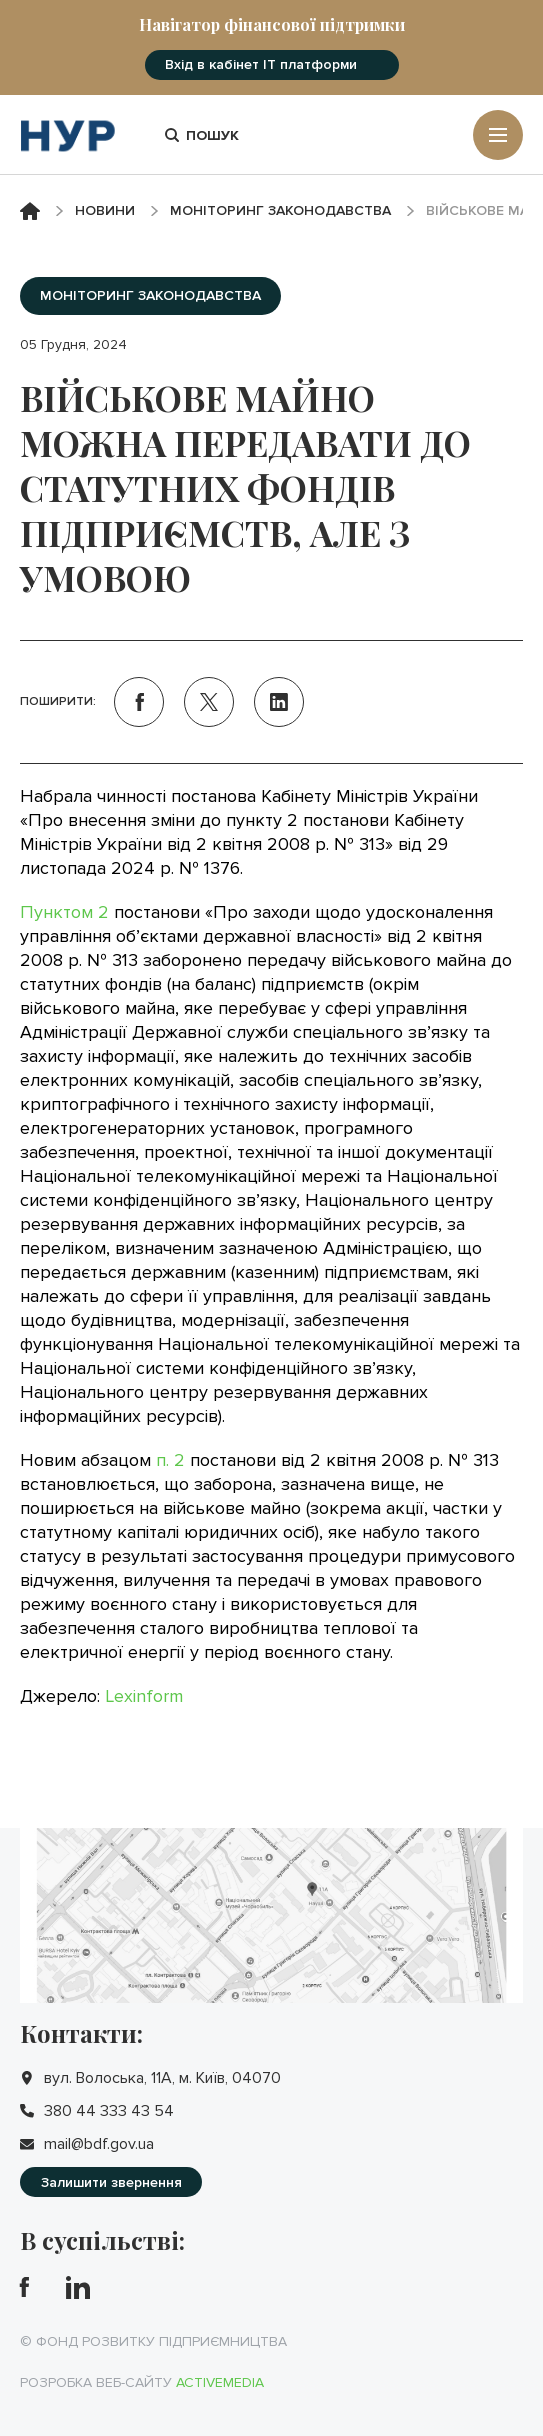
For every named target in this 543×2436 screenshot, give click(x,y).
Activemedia (220, 2382)
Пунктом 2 (64, 912)
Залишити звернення (111, 2182)
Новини (105, 210)
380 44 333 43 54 (109, 2111)
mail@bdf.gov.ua (99, 2144)
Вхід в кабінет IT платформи (261, 64)
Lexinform (144, 1696)
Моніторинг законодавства (280, 210)
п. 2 (170, 1460)
